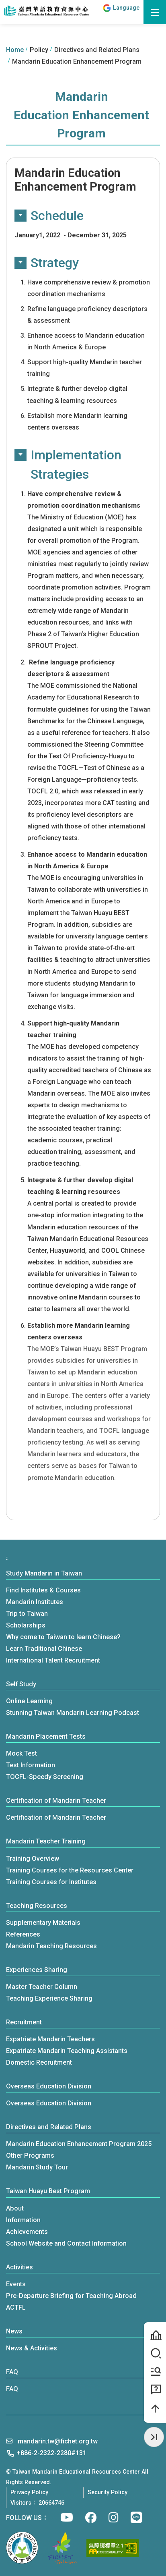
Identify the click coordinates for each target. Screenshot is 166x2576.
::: (95, 12)
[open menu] (154, 12)
